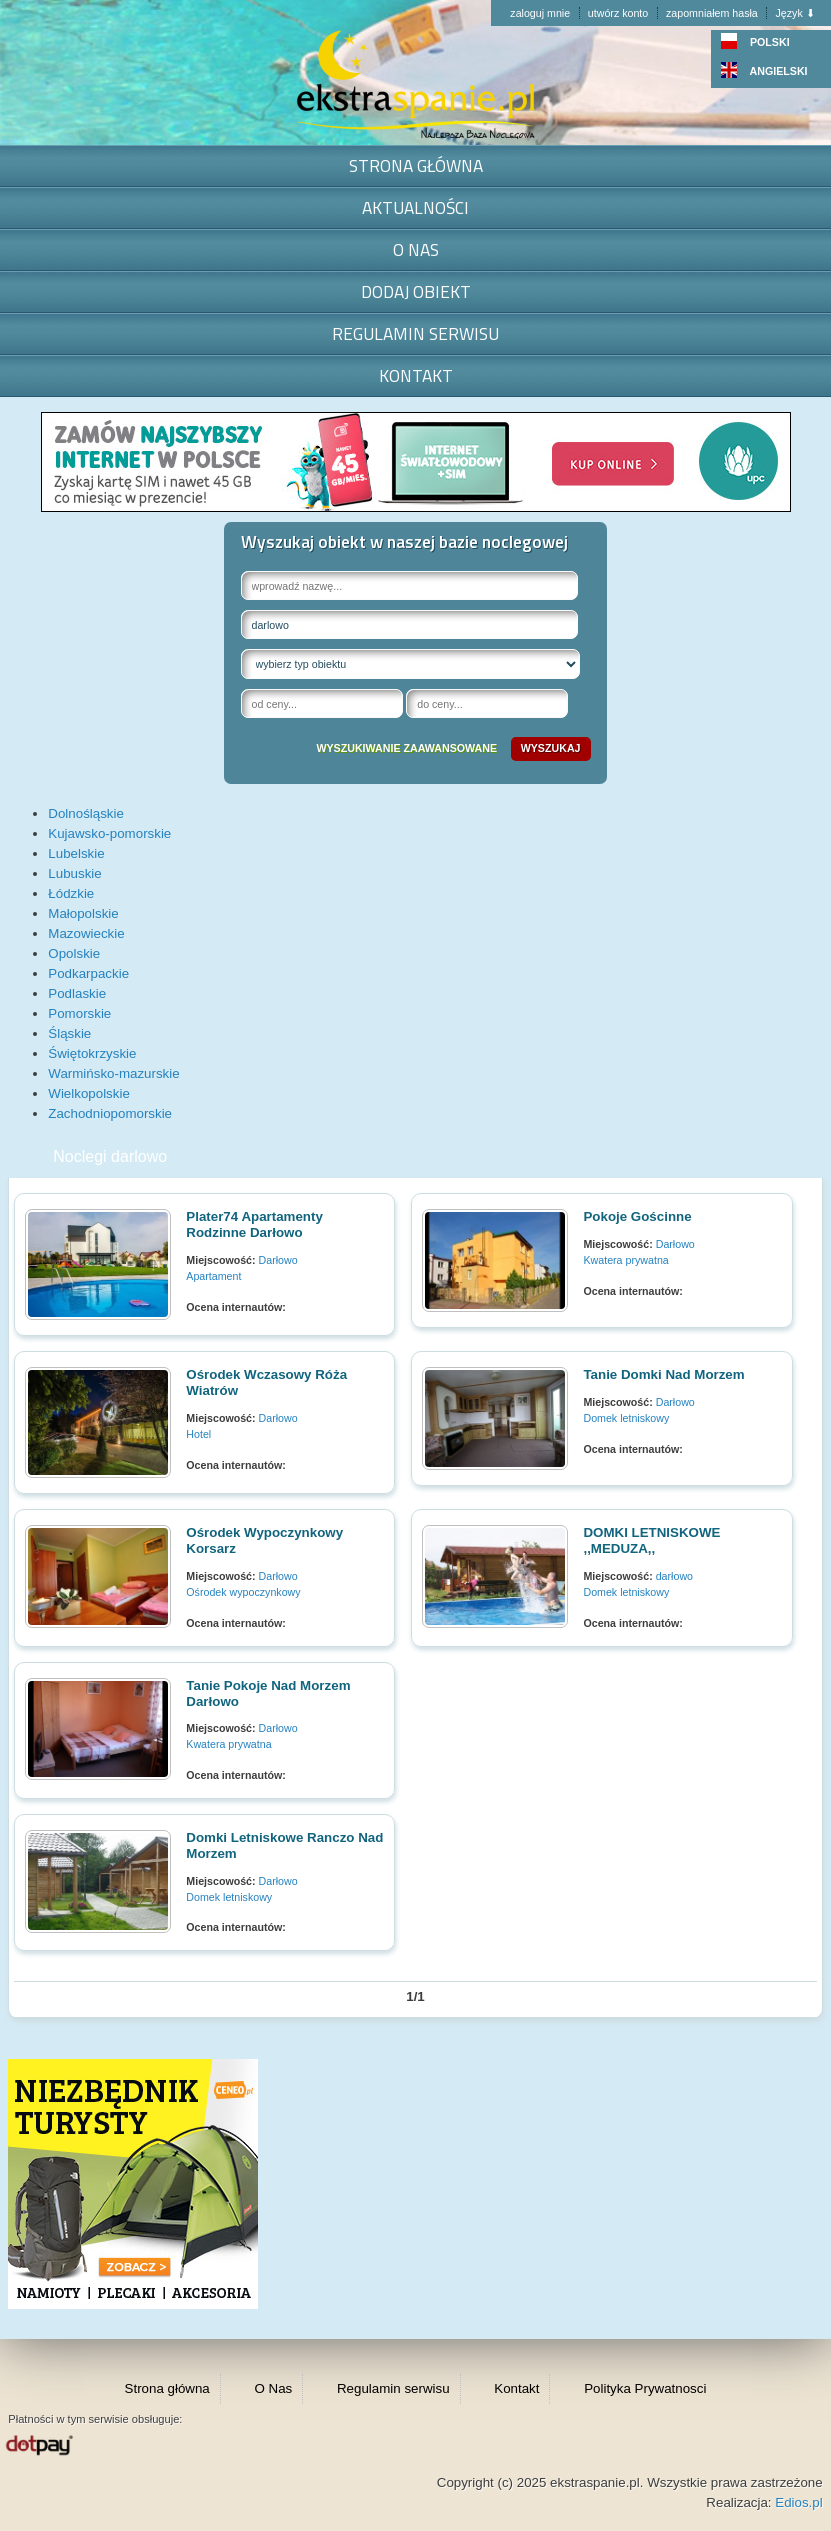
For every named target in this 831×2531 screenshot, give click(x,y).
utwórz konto (618, 13)
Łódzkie (71, 893)
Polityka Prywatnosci (645, 2388)
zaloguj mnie (540, 13)
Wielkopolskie (88, 1093)
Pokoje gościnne (637, 1216)
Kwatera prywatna (625, 1260)
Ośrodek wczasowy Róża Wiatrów (266, 1382)
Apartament (213, 1276)
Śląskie (69, 1033)
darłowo (674, 1576)
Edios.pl (798, 2502)
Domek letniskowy (626, 1418)
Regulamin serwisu (415, 333)
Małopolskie (83, 913)
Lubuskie (74, 873)
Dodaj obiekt (416, 291)
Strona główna (416, 165)
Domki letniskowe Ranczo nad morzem (284, 1845)
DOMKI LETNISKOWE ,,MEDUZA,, (651, 1540)
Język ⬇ (794, 13)
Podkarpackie (88, 973)
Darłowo (278, 1260)
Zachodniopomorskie (110, 1113)
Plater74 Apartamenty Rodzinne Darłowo (254, 1224)
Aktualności (415, 207)
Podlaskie (77, 993)
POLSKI (755, 42)
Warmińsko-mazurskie (113, 1073)
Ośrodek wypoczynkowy (243, 1592)
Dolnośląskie (86, 813)
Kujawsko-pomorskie (109, 833)
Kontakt (416, 375)
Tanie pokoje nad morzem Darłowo (268, 1693)
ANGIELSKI (764, 71)
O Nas (416, 249)
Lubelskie (76, 853)
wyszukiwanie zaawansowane (406, 748)
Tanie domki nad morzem (663, 1374)
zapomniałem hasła (712, 13)
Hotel (198, 1434)
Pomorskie (79, 1013)
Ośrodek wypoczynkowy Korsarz (264, 1540)
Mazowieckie (86, 933)
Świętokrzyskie (92, 1053)
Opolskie (74, 953)
